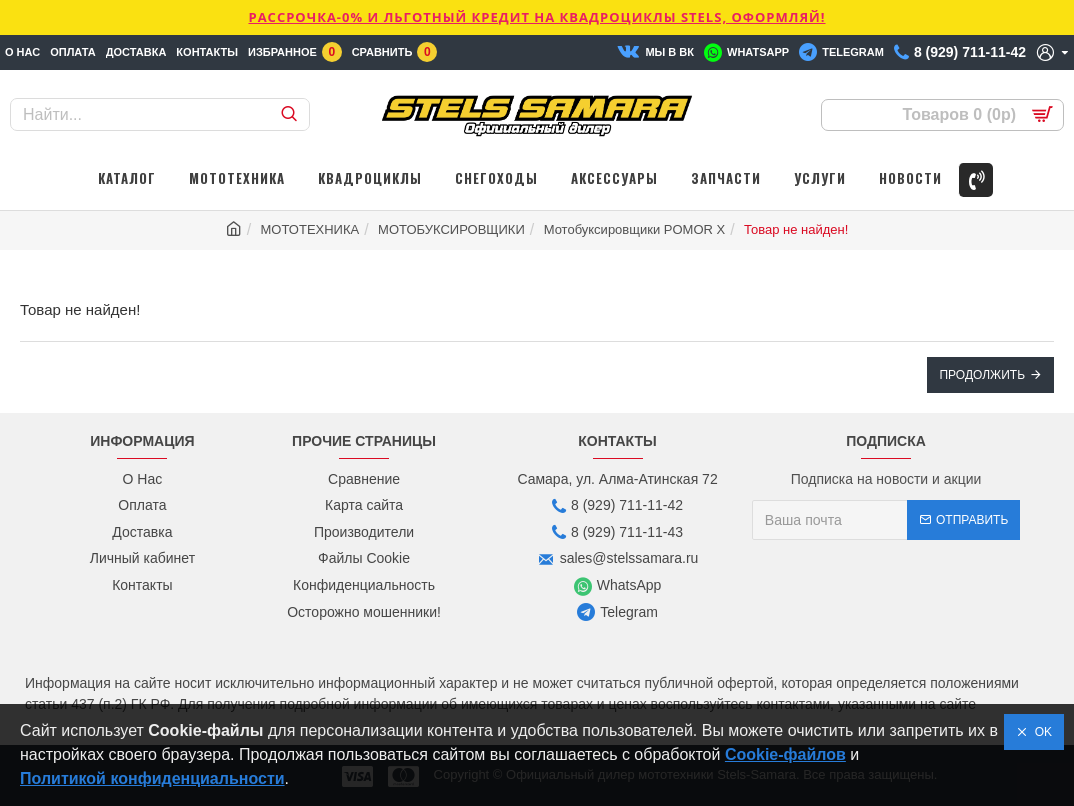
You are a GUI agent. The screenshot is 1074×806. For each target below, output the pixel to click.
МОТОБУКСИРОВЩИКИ (451, 229)
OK (1040, 732)
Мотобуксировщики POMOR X (635, 229)
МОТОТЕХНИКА (310, 229)
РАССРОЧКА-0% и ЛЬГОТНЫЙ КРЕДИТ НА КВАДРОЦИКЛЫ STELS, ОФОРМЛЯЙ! (536, 17)
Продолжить (982, 375)
